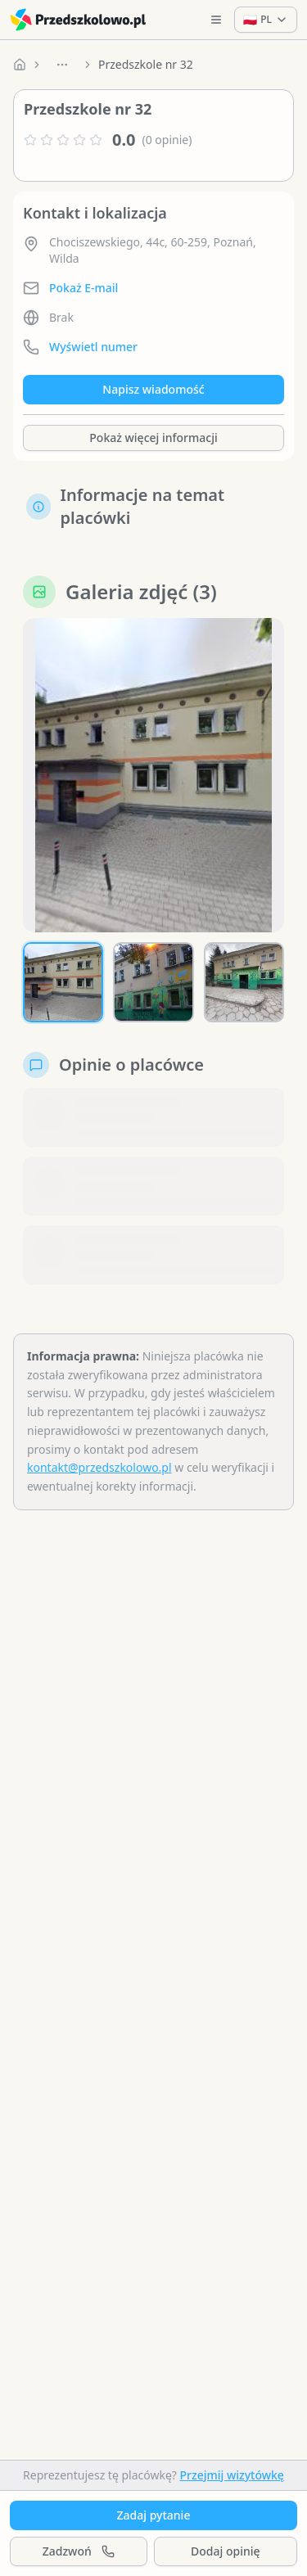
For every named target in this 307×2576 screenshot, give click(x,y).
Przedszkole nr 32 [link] (145, 64)
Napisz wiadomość (153, 389)
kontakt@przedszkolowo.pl (99, 1467)
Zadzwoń (79, 2551)
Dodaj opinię (225, 2551)
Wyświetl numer (93, 346)
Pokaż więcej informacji (153, 437)
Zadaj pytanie (154, 2515)
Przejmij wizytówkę (232, 2475)
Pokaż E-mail (83, 287)
